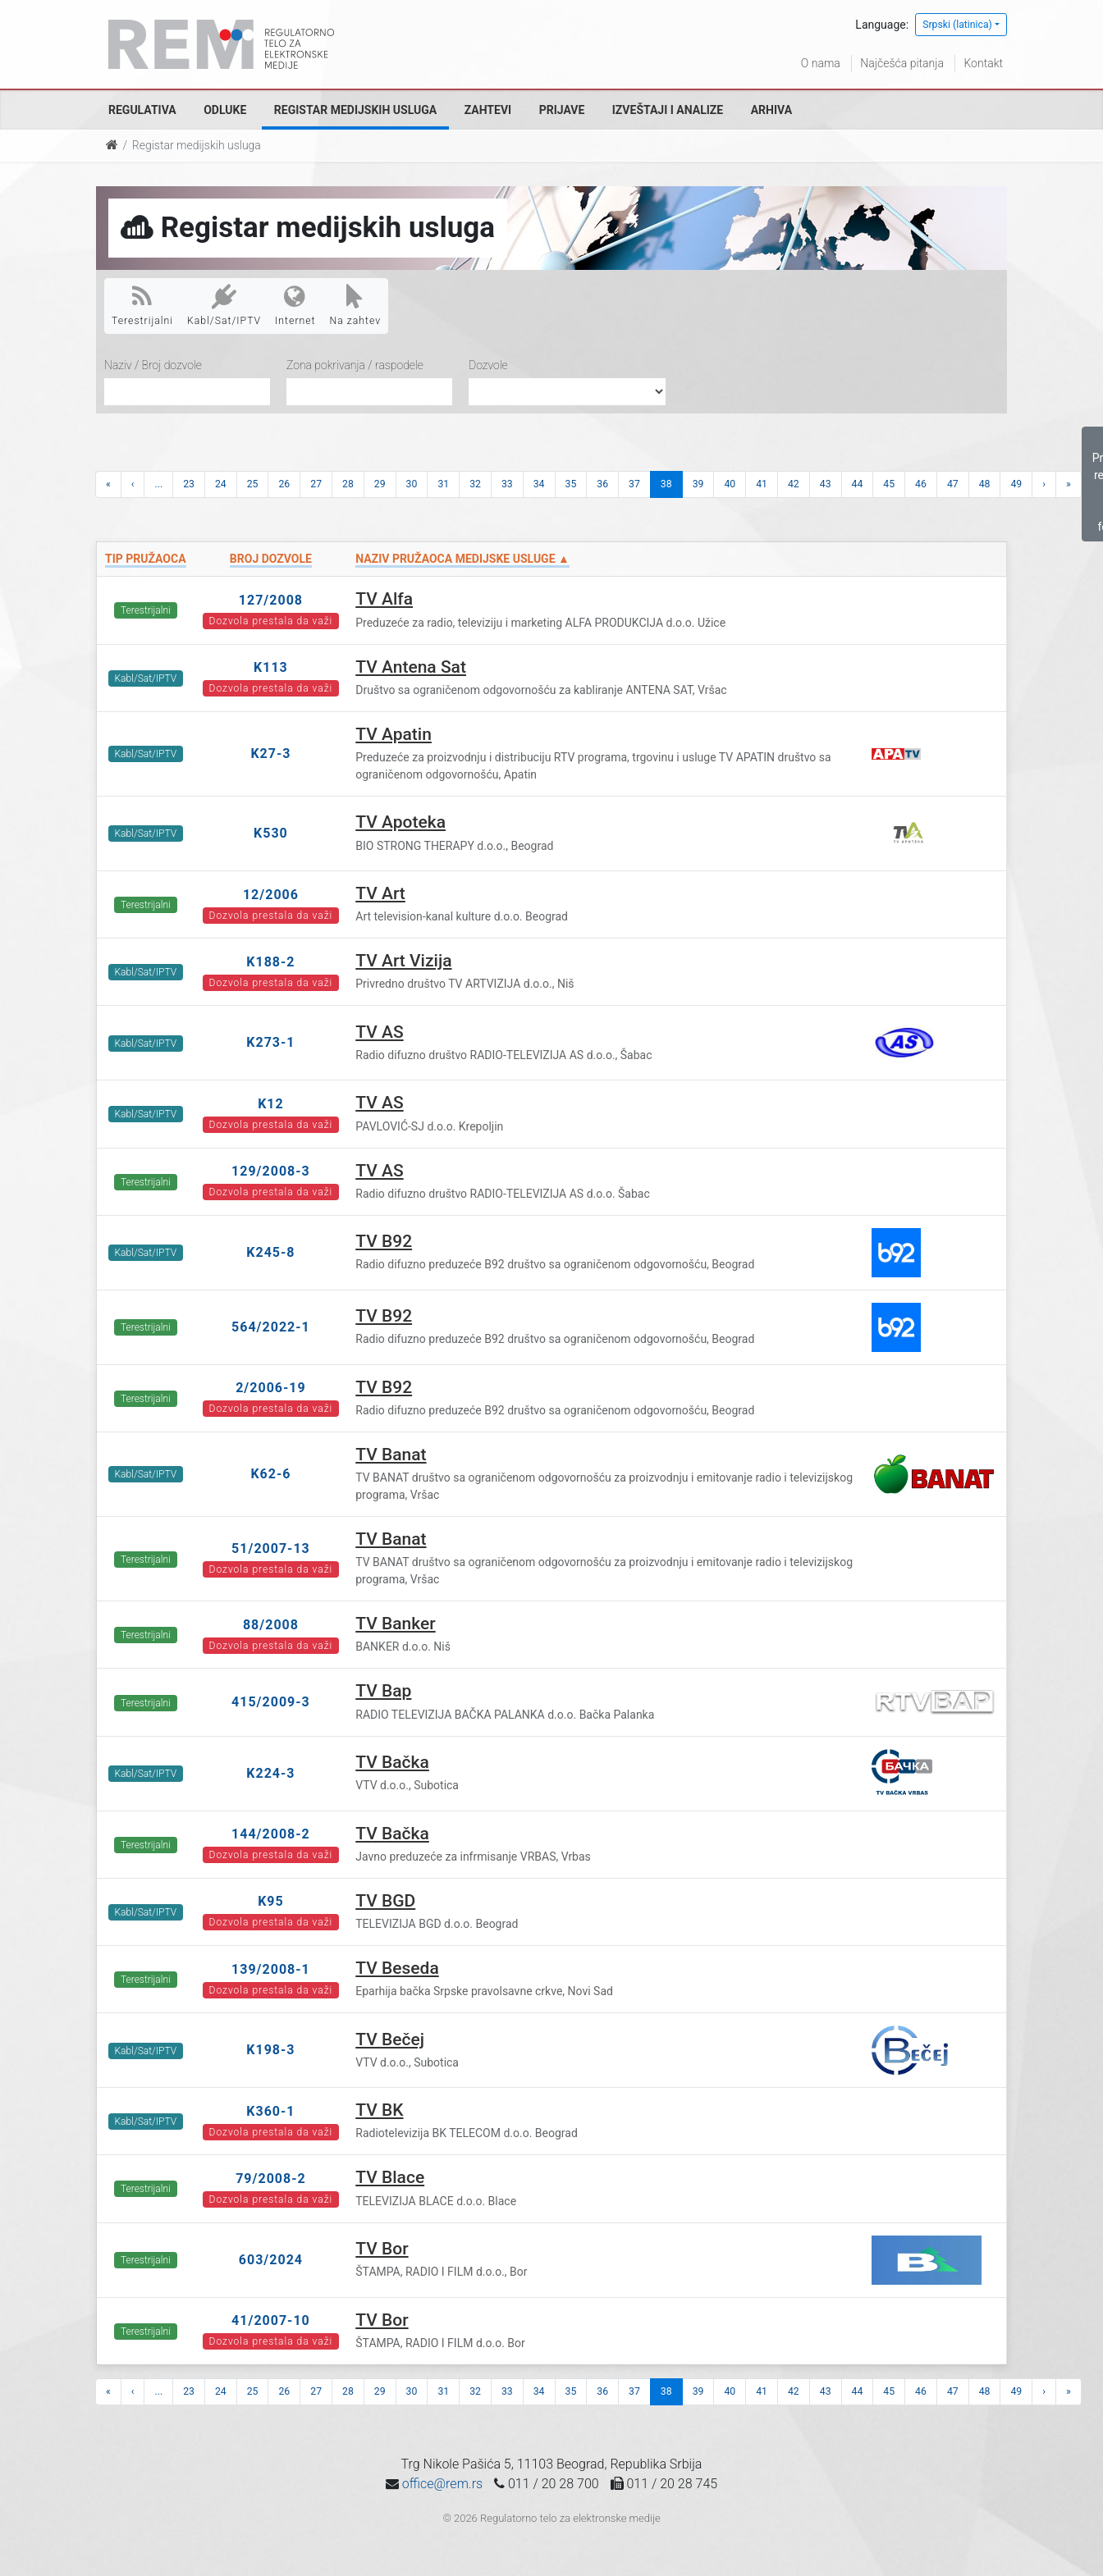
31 (443, 484)
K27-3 (270, 753)
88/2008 (271, 1625)
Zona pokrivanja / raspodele (354, 365)
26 (284, 484)
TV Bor (381, 2249)
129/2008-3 (270, 1171)
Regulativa (142, 109)
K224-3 (270, 1773)
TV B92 (383, 1241)
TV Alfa (384, 599)
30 (412, 484)
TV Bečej (389, 2039)
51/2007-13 (270, 1548)
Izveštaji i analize (667, 109)
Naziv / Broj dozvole (153, 365)
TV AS (379, 1032)
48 (985, 484)
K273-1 (270, 1042)
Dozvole (488, 365)
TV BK (379, 2110)
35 (571, 484)
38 (666, 484)
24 (221, 484)
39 (698, 484)
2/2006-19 (271, 1387)
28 (348, 484)
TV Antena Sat (410, 667)
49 (1016, 484)
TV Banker (395, 1623)
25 (253, 484)
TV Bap (383, 1691)
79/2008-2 (271, 2178)
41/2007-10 (270, 2320)
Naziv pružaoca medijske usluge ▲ (462, 558)
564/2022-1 (270, 1327)
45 (889, 484)
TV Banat (390, 1454)
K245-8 (270, 1252)
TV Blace (389, 2177)
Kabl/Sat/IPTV (224, 305)
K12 (271, 1104)
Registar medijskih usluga (355, 109)
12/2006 (271, 894)
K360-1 (270, 2111)
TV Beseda (396, 1968)
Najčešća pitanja (902, 63)
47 (953, 484)
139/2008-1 (270, 1969)
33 (507, 484)
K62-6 (270, 1474)
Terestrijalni (142, 305)
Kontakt (983, 63)
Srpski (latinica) (957, 24)
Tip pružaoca (145, 558)
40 (729, 484)
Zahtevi (488, 109)
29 (380, 484)
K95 (271, 1901)
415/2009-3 (270, 1702)
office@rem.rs (442, 2484)
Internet (295, 305)
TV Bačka (392, 1762)
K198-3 (270, 2050)
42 (793, 484)
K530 (271, 833)
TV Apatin (393, 734)
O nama (820, 63)
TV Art (380, 893)
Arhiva (771, 109)
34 (539, 484)
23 (189, 484)
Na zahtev (356, 305)
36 (602, 484)
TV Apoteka (400, 822)
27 (316, 484)
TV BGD (385, 1901)
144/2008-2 (270, 1834)
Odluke (225, 109)
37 (634, 484)
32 (475, 484)
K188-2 (270, 962)
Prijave (562, 109)
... (158, 484)
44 (857, 484)
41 (761, 484)
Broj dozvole (271, 558)
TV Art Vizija (403, 961)
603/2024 (271, 2260)
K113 (271, 667)
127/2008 (271, 600)
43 (825, 484)
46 (921, 484)
